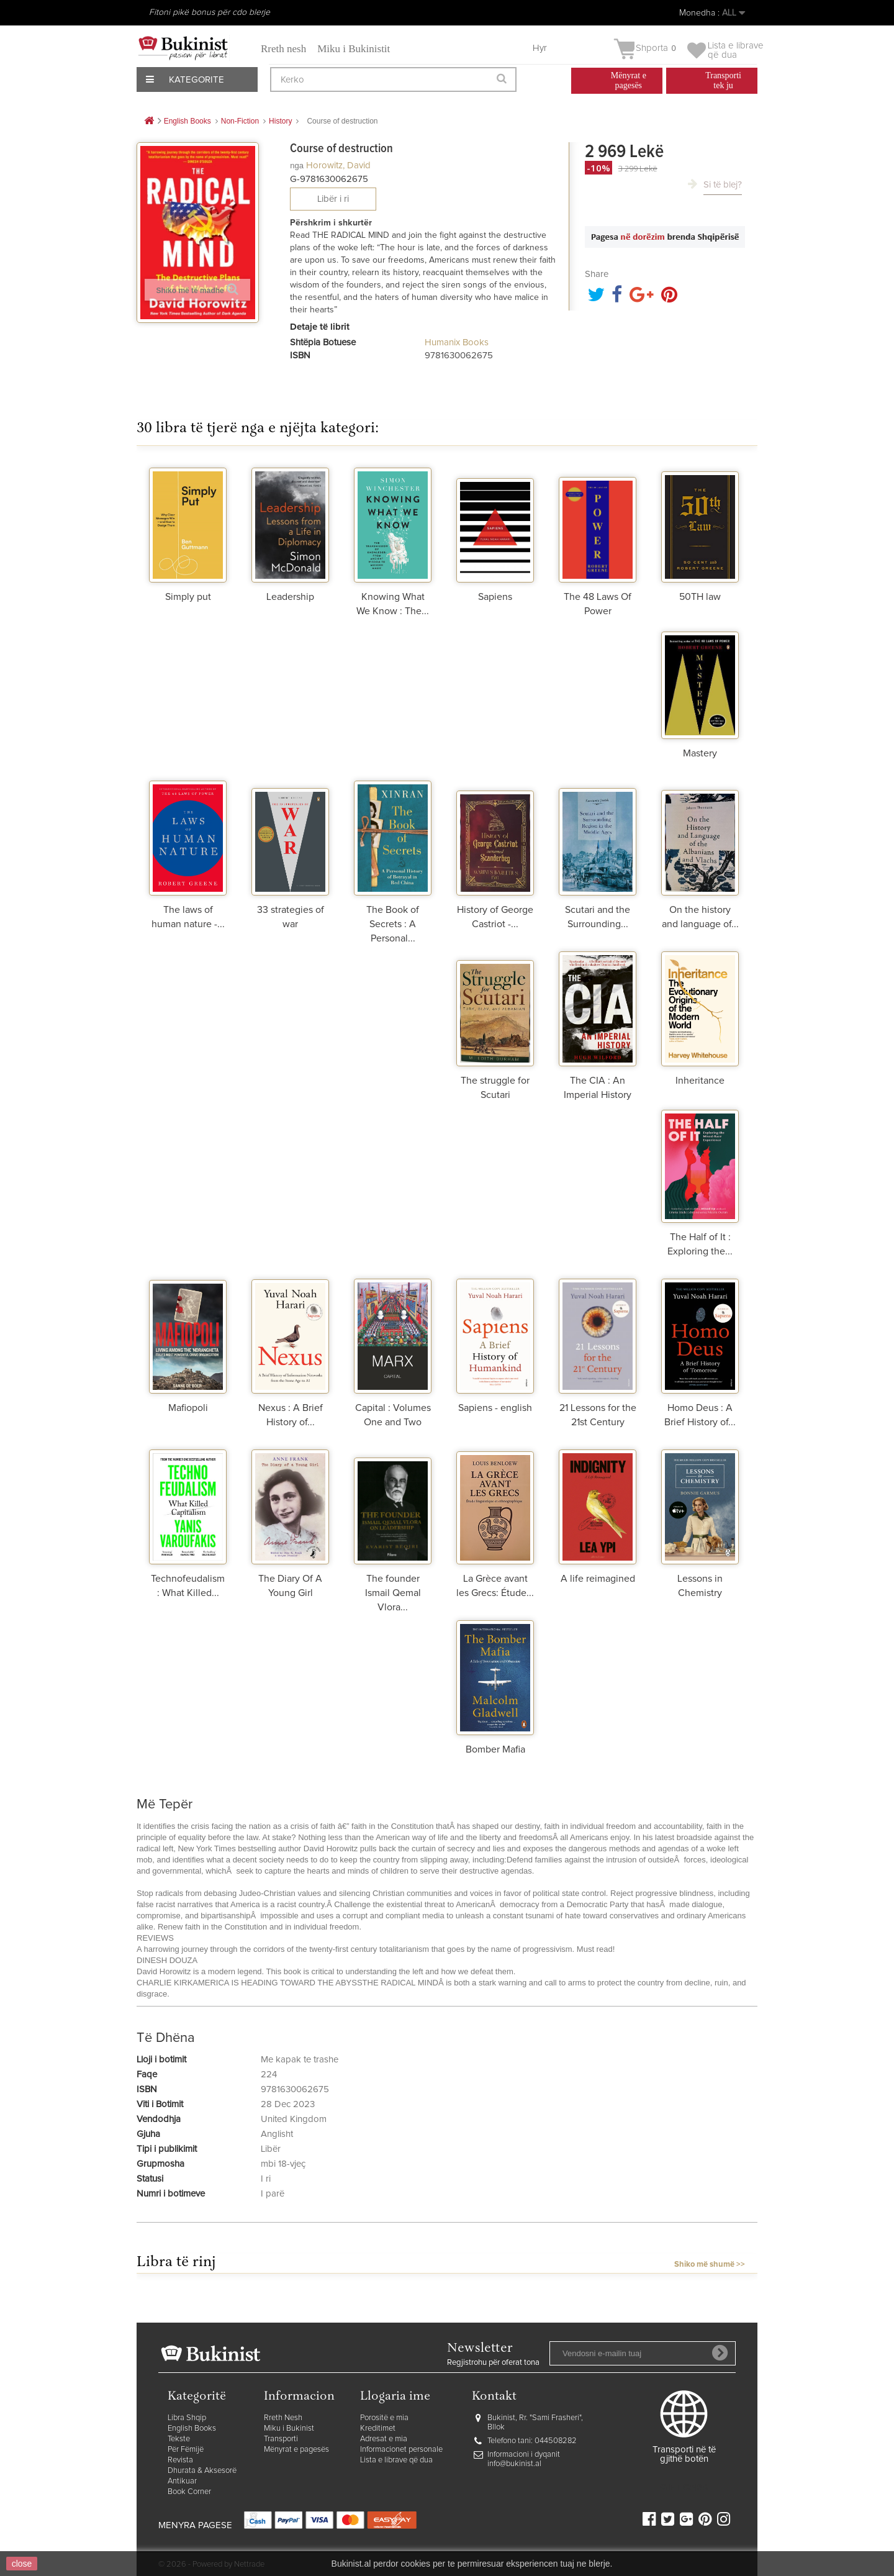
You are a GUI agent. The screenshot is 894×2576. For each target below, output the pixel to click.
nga (297, 165)
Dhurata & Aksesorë (202, 2471)
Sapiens (495, 597)
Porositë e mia (384, 2418)
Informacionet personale (401, 2450)
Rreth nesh (283, 49)
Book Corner (189, 2492)
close (22, 2564)
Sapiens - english (495, 1408)
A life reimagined (598, 1579)
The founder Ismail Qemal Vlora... (393, 1593)
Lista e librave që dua (396, 2460)
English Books (192, 2428)
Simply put (188, 597)
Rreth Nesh (283, 2418)
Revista (180, 2460)
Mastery (700, 753)
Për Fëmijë (186, 2450)
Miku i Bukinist (289, 2428)
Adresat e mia (383, 2439)
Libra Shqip (187, 2418)
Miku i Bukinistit (353, 49)
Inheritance (700, 1081)
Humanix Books (457, 342)
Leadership (290, 597)
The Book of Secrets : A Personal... (392, 924)
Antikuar (182, 2481)
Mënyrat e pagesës (296, 2450)
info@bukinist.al (514, 2464)
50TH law (700, 597)
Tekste (179, 2439)
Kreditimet (377, 2428)
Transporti (281, 2439)
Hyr (540, 48)
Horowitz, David (338, 165)
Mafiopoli (188, 1408)
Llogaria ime (395, 2396)
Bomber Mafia (495, 1749)
